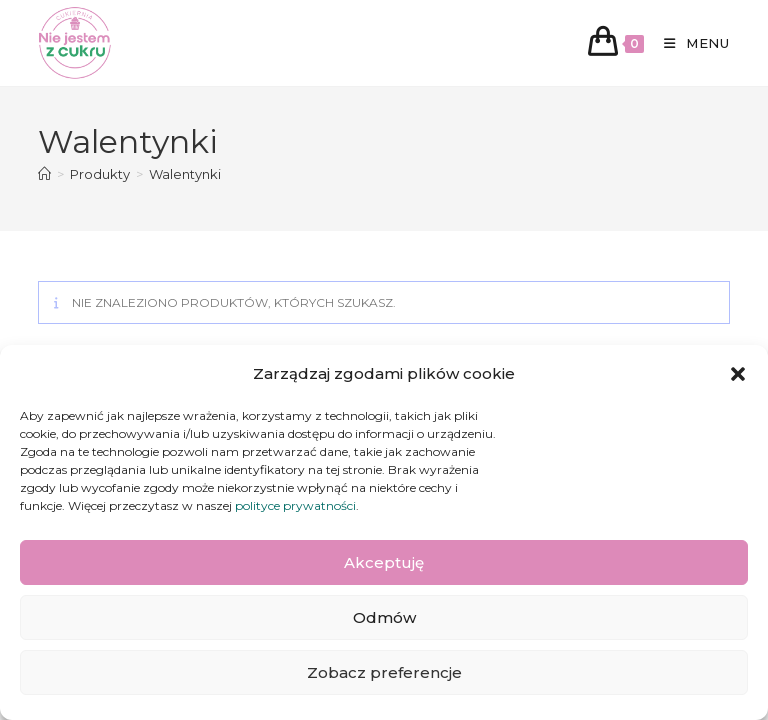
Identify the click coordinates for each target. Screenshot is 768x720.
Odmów (384, 617)
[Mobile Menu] (689, 43)
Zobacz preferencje (384, 672)
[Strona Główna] (44, 174)
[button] (738, 374)
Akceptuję (384, 562)
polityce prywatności (295, 505)
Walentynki (185, 174)
